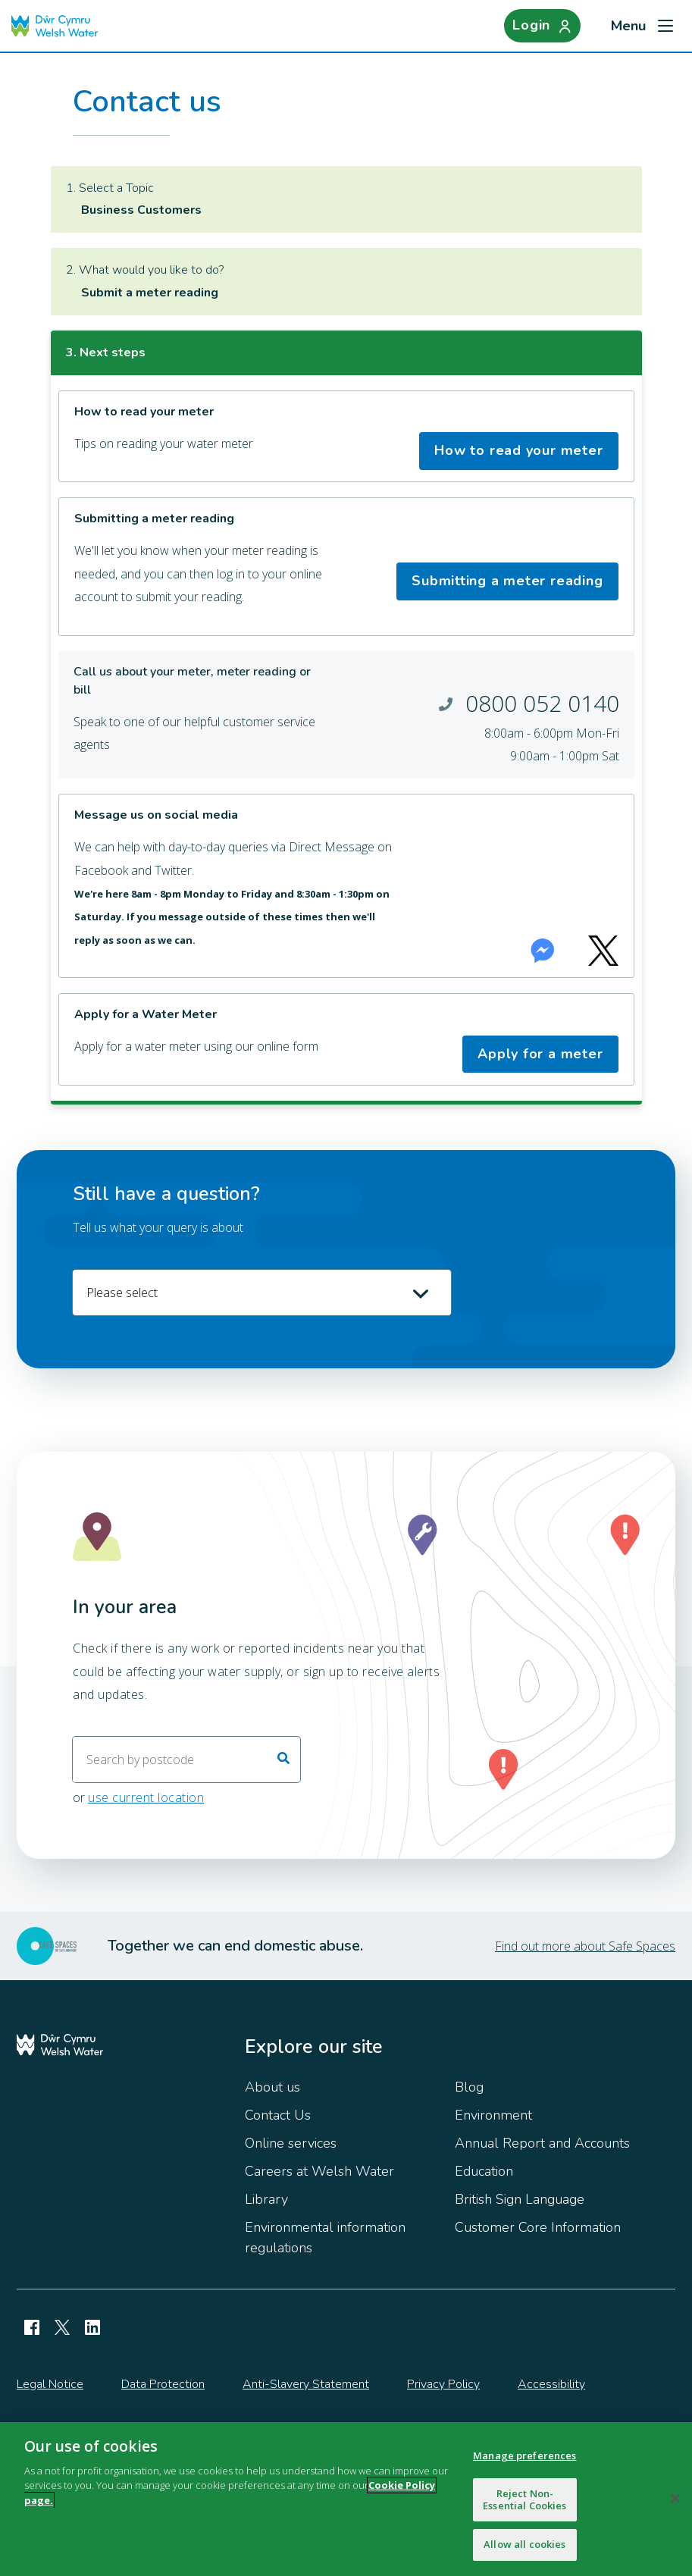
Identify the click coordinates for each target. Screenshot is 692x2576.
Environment (493, 2115)
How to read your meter (518, 450)
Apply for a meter (540, 1054)
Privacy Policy (443, 2384)
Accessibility (551, 2384)
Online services (291, 2143)
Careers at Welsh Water (319, 2171)
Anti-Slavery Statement (306, 2384)
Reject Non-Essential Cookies (524, 2499)
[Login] (540, 26)
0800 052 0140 (542, 703)
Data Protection (163, 2384)
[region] (346, 2499)
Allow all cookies (524, 2544)
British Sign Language (519, 2199)
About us (272, 2087)
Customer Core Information (538, 2227)
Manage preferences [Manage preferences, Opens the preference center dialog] (524, 2455)
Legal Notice (50, 2384)
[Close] (675, 2498)
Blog (469, 2087)
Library (266, 2199)
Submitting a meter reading (507, 581)
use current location (146, 1798)
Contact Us (278, 2115)
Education (484, 2171)
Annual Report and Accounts (542, 2143)
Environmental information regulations (325, 2237)
